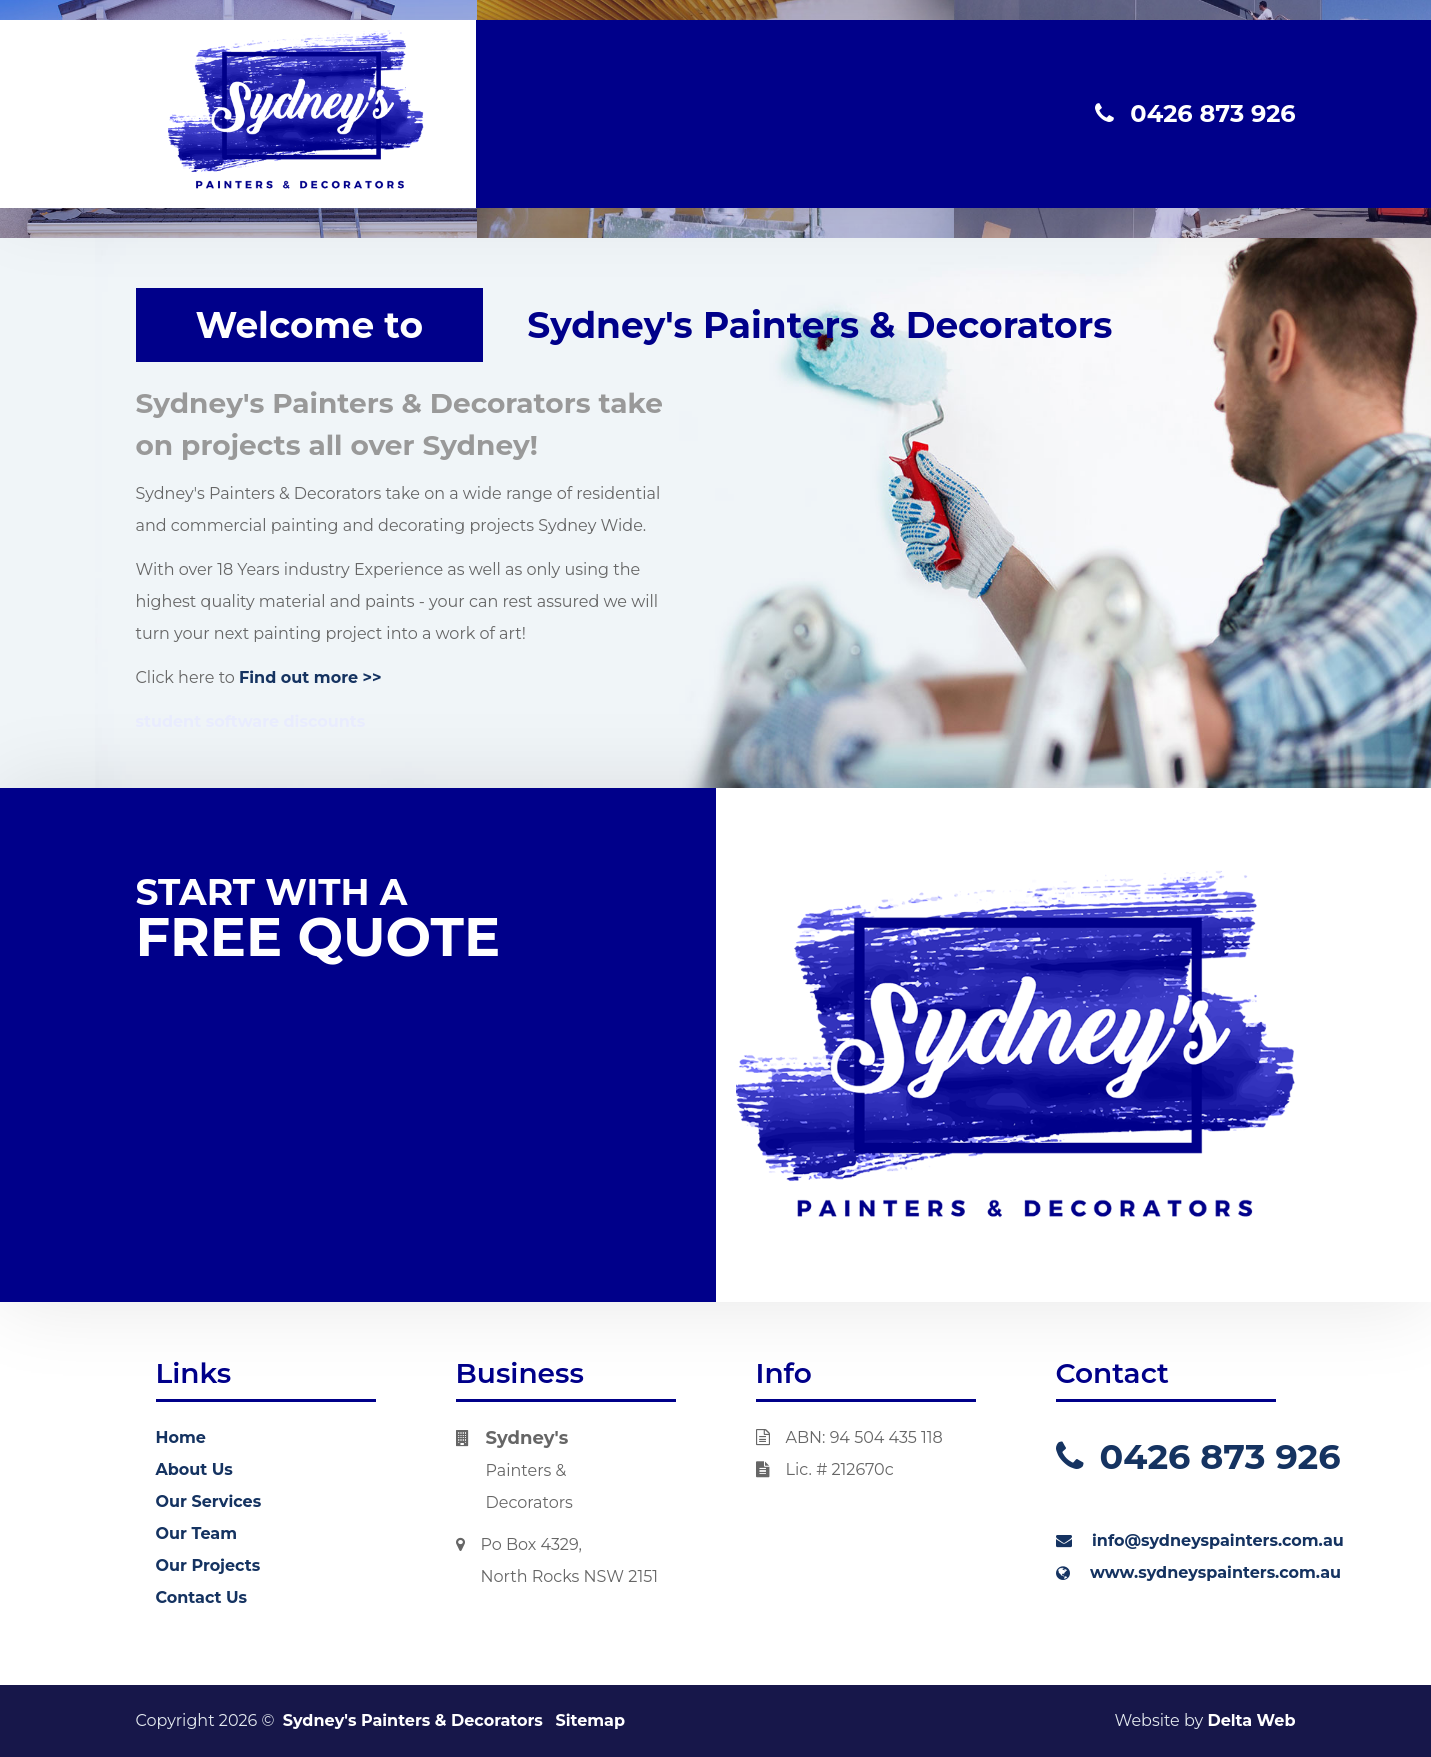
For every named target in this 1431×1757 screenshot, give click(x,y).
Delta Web (1251, 1720)
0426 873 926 (1195, 113)
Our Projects (208, 1565)
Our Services (209, 1501)
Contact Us (202, 1597)
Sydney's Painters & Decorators (413, 1720)
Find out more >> (310, 677)
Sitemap (590, 1720)
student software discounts (251, 721)
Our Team (196, 1533)
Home (181, 1437)
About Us (194, 1469)
